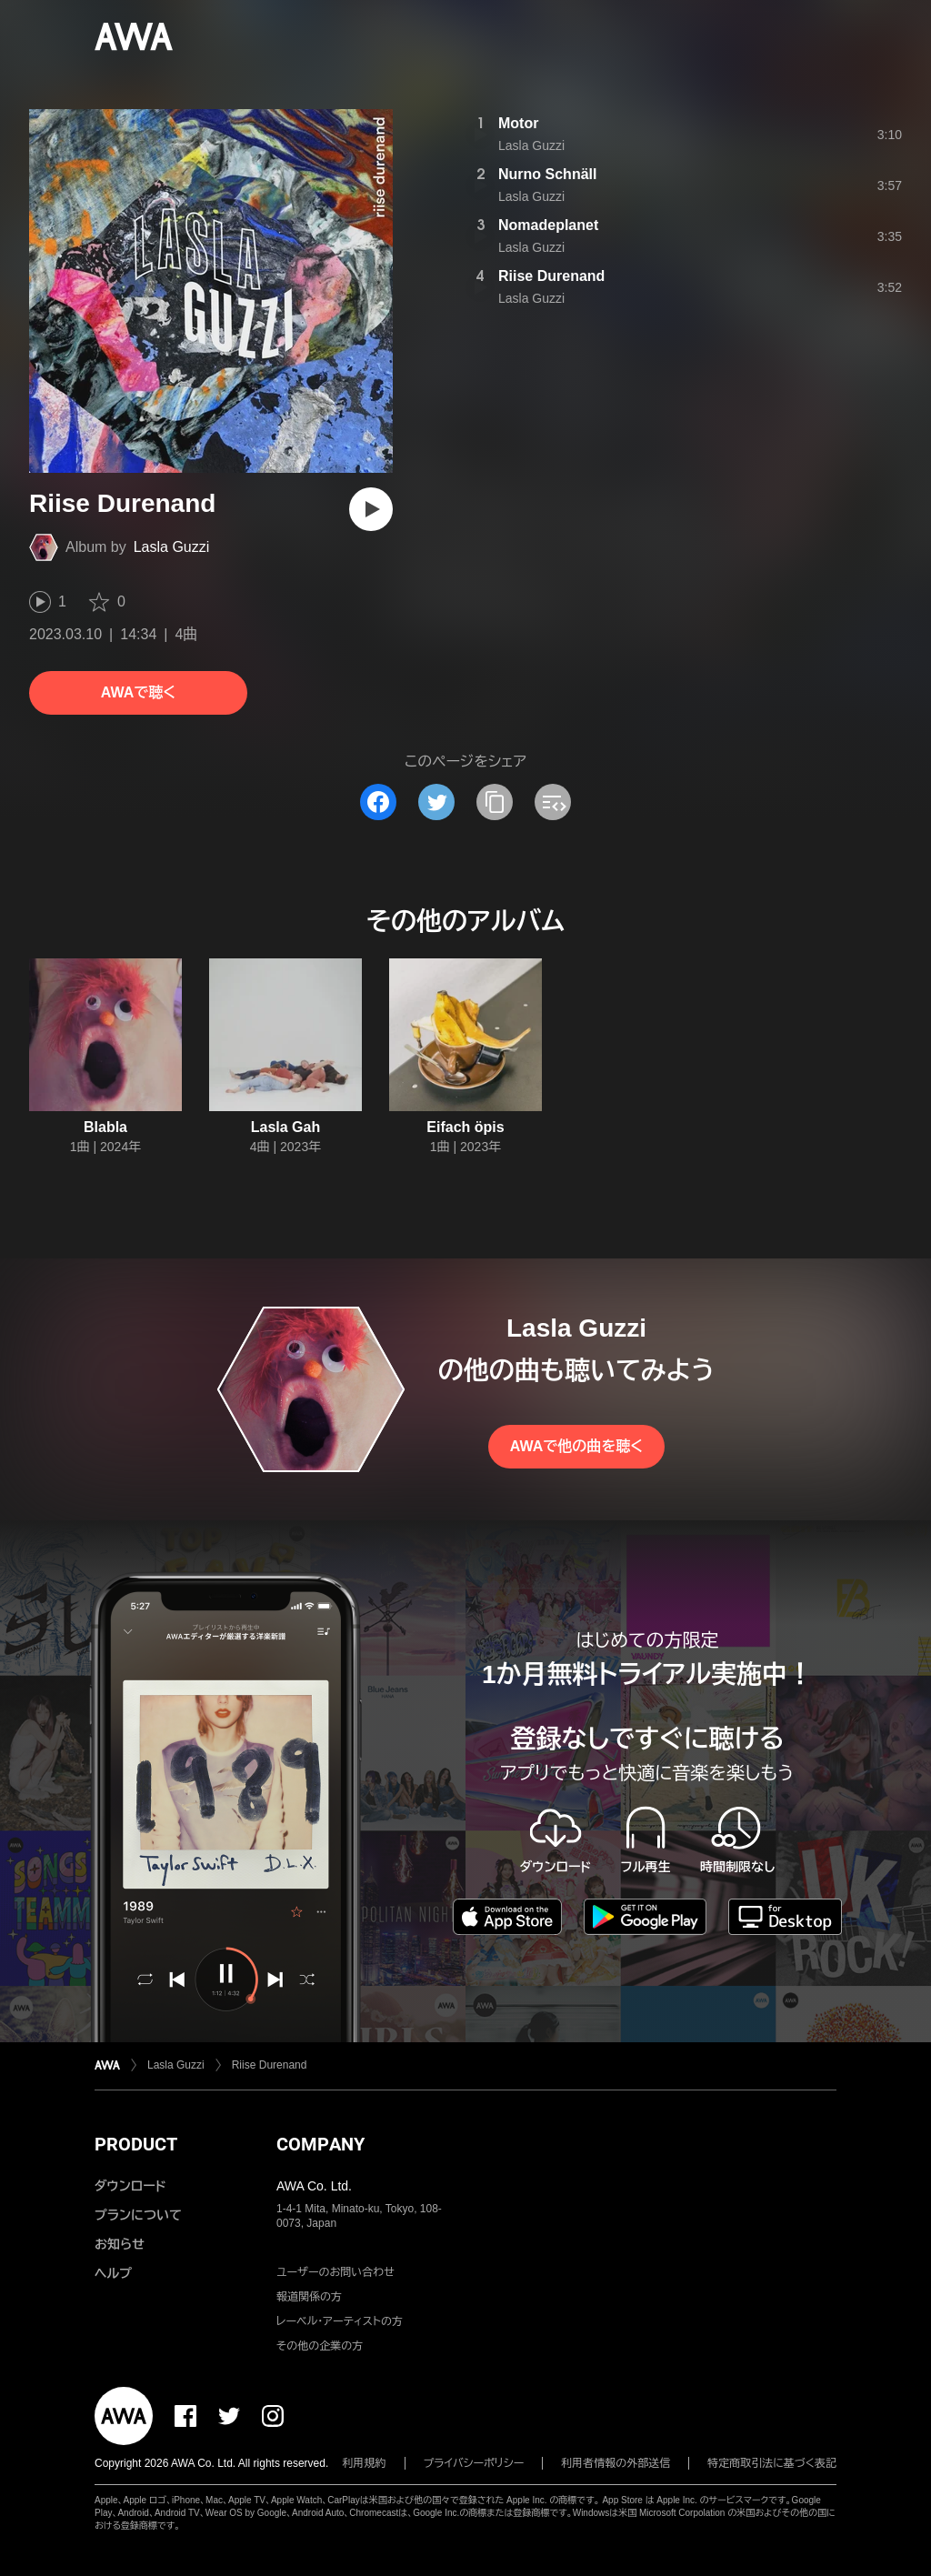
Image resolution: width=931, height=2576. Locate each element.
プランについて (138, 2215)
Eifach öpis (465, 1127)
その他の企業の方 (319, 2346)
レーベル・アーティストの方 (339, 2321)
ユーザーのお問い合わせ (335, 2272)
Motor (518, 123)
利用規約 (364, 2463)
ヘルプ (113, 2273)
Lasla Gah (285, 1127)
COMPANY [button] (320, 2144)
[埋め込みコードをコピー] (553, 802)
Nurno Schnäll (547, 174)
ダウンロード (130, 2186)
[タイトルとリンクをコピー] (494, 802)
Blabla (105, 1127)
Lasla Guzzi (172, 547)
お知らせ (120, 2244)
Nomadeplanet (548, 225)
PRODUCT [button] (136, 2144)
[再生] (371, 509)
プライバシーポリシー (474, 2463)
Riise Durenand (551, 276)
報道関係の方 (309, 2296)
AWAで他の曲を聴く (576, 1446)
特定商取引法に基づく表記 (771, 2463)
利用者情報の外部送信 (615, 2463)
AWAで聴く (138, 692)
